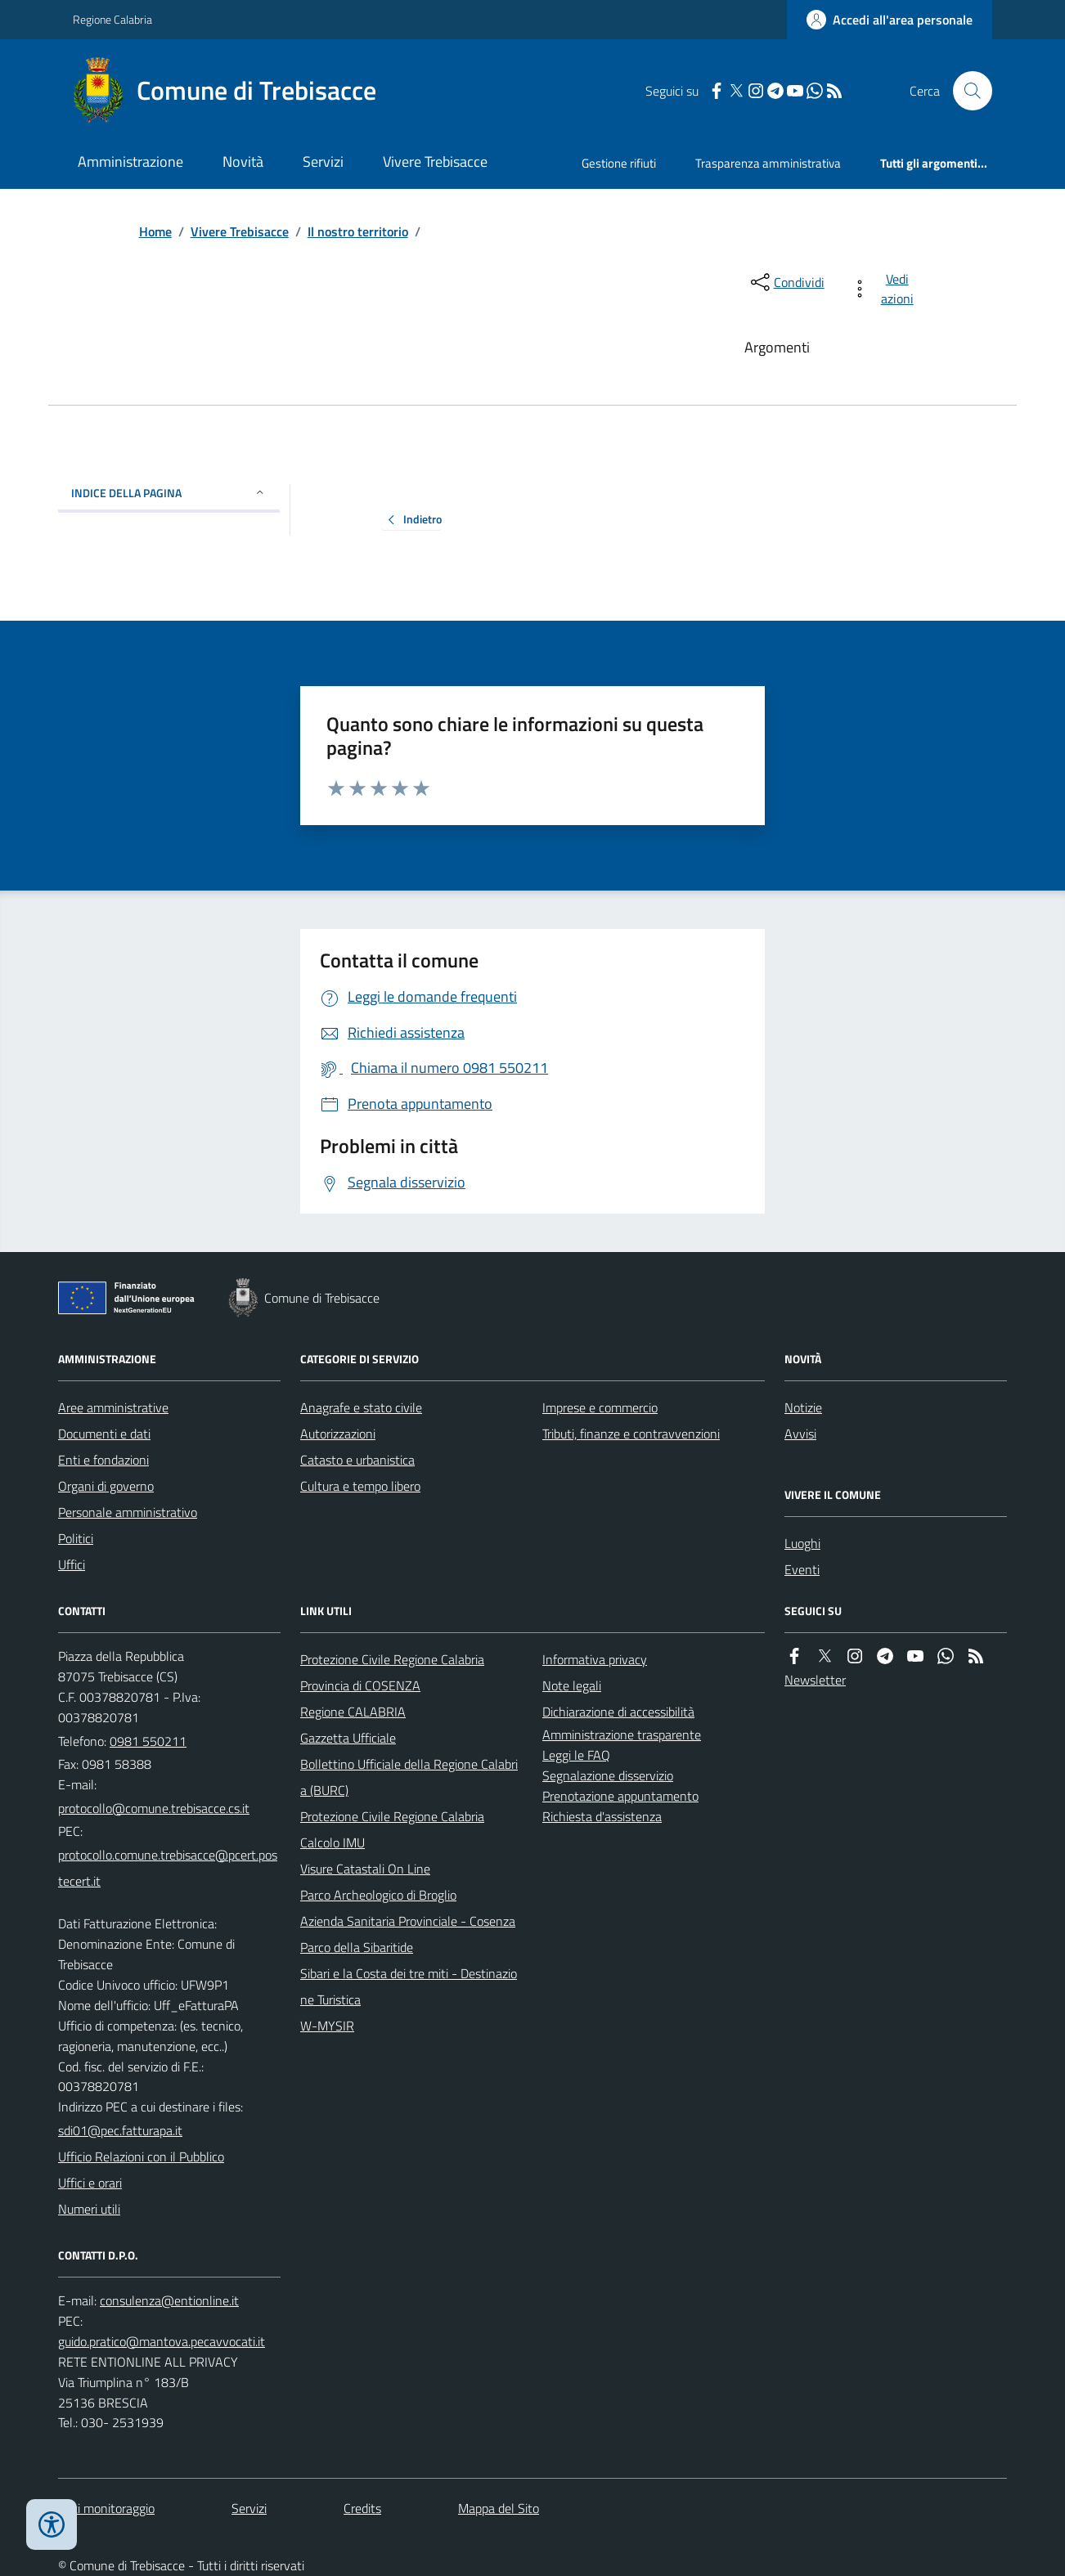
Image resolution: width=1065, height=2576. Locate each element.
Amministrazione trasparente (621, 1734)
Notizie (803, 1407)
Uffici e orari (90, 2182)
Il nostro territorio (358, 231)
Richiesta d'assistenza (602, 1816)
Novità (242, 161)
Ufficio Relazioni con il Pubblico (141, 2156)
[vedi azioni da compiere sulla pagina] (885, 288)
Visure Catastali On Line (365, 1868)
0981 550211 (148, 1741)
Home (155, 231)
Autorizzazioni (337, 1433)
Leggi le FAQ (576, 1755)
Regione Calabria (112, 19)
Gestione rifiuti (619, 163)
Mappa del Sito (498, 2508)
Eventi (802, 1569)
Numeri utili (89, 2209)
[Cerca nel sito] (966, 90)
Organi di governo (106, 1486)
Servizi (323, 161)
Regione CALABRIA (353, 1711)
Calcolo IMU (332, 1842)
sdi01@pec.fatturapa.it (120, 2130)
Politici (75, 1538)
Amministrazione (130, 161)
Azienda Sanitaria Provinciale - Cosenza (407, 1921)
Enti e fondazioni (103, 1460)
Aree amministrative (113, 1407)
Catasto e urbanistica (357, 1460)
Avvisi (800, 1433)
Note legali (571, 1685)
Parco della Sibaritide (356, 1947)
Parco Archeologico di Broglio (378, 1895)
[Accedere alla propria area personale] (889, 19)
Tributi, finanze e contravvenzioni (631, 1433)
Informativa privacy (594, 1659)
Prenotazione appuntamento (620, 1796)
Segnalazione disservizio (607, 1775)
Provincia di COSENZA (360, 1685)
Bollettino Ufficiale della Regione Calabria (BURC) (409, 1777)
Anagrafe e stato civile (361, 1407)
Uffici (71, 1564)
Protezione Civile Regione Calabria (392, 1659)
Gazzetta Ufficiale (348, 1738)
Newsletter (815, 1680)
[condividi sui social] (786, 282)
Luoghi (802, 1543)
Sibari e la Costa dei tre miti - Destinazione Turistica (408, 1986)
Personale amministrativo (127, 1512)
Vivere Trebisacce (435, 161)
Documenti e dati (104, 1433)
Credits (362, 2508)
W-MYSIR (327, 2025)
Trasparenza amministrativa (768, 163)
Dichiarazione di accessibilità (618, 1711)
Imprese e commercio (600, 1407)
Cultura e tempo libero (360, 1486)
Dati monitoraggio (106, 2508)
